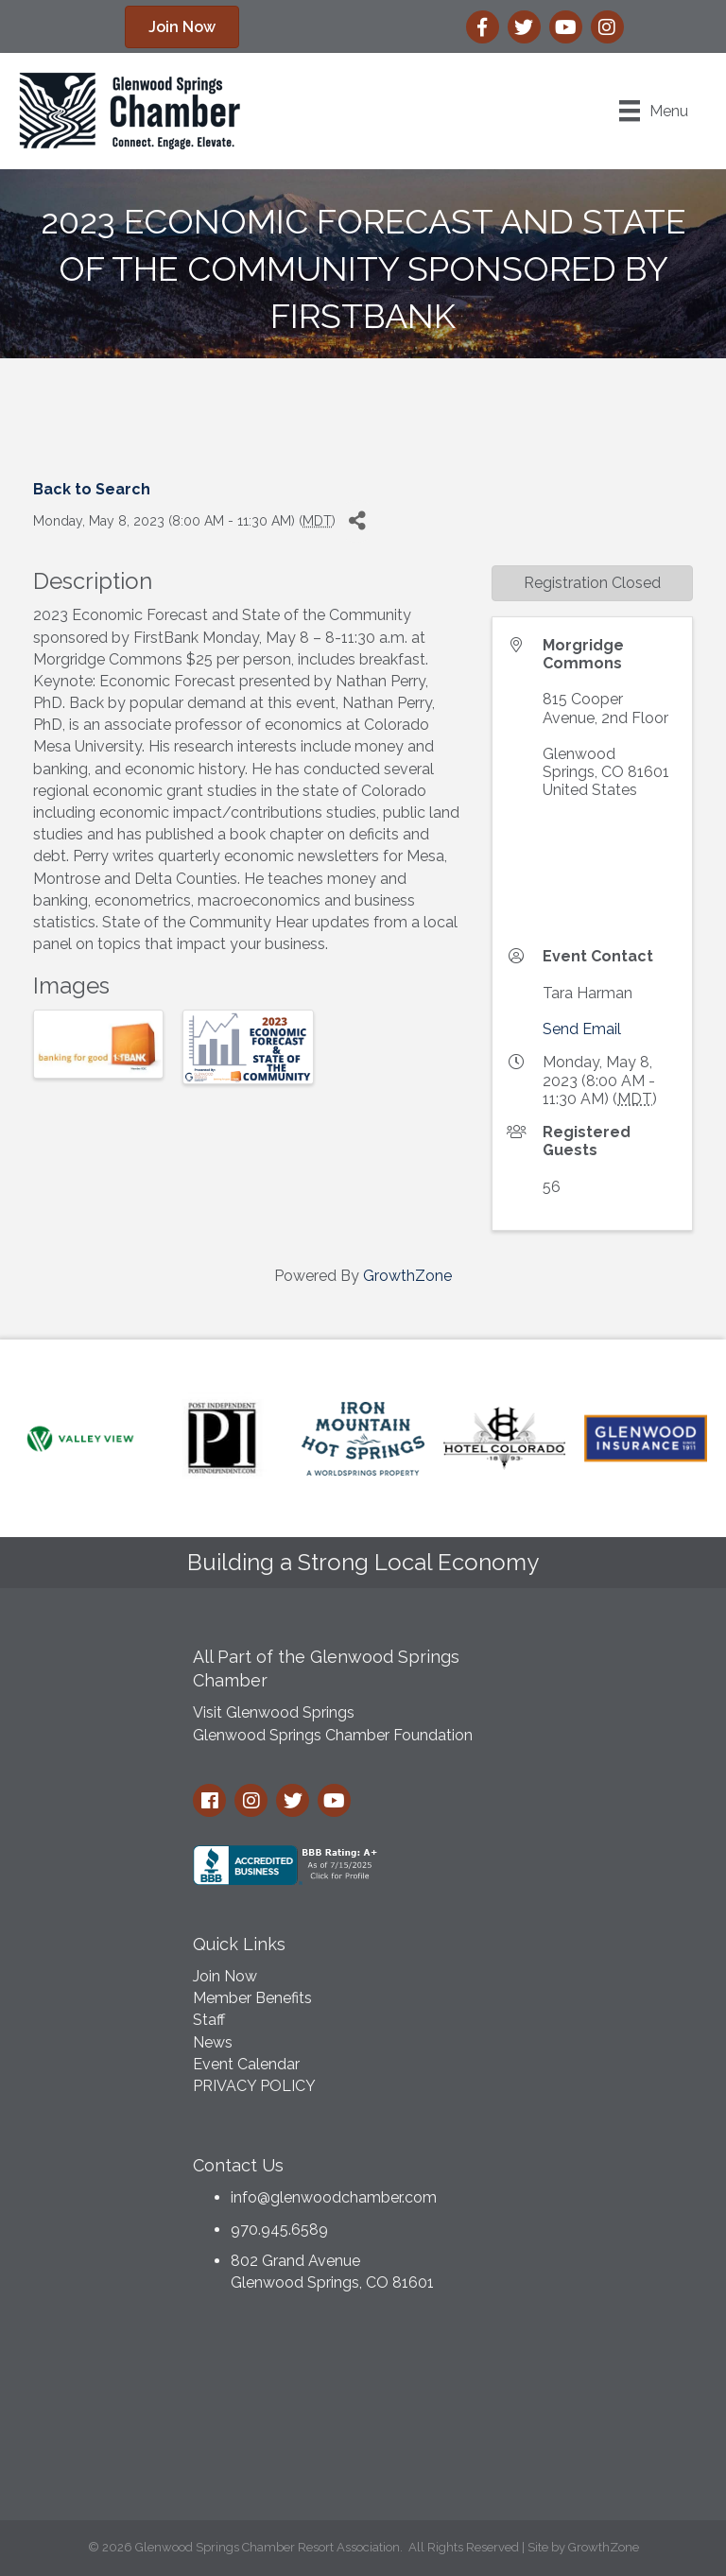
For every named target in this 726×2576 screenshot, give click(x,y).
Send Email (582, 1029)
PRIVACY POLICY (254, 2086)
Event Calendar (246, 2064)
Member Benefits (252, 1998)
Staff (209, 2020)
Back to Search (91, 489)
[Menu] (653, 110)
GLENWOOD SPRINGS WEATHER (363, 2411)
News (213, 2042)
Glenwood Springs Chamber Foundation (333, 1735)
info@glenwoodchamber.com (334, 2197)
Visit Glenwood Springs (273, 1712)
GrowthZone (407, 1276)
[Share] (357, 521)
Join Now (225, 1976)
